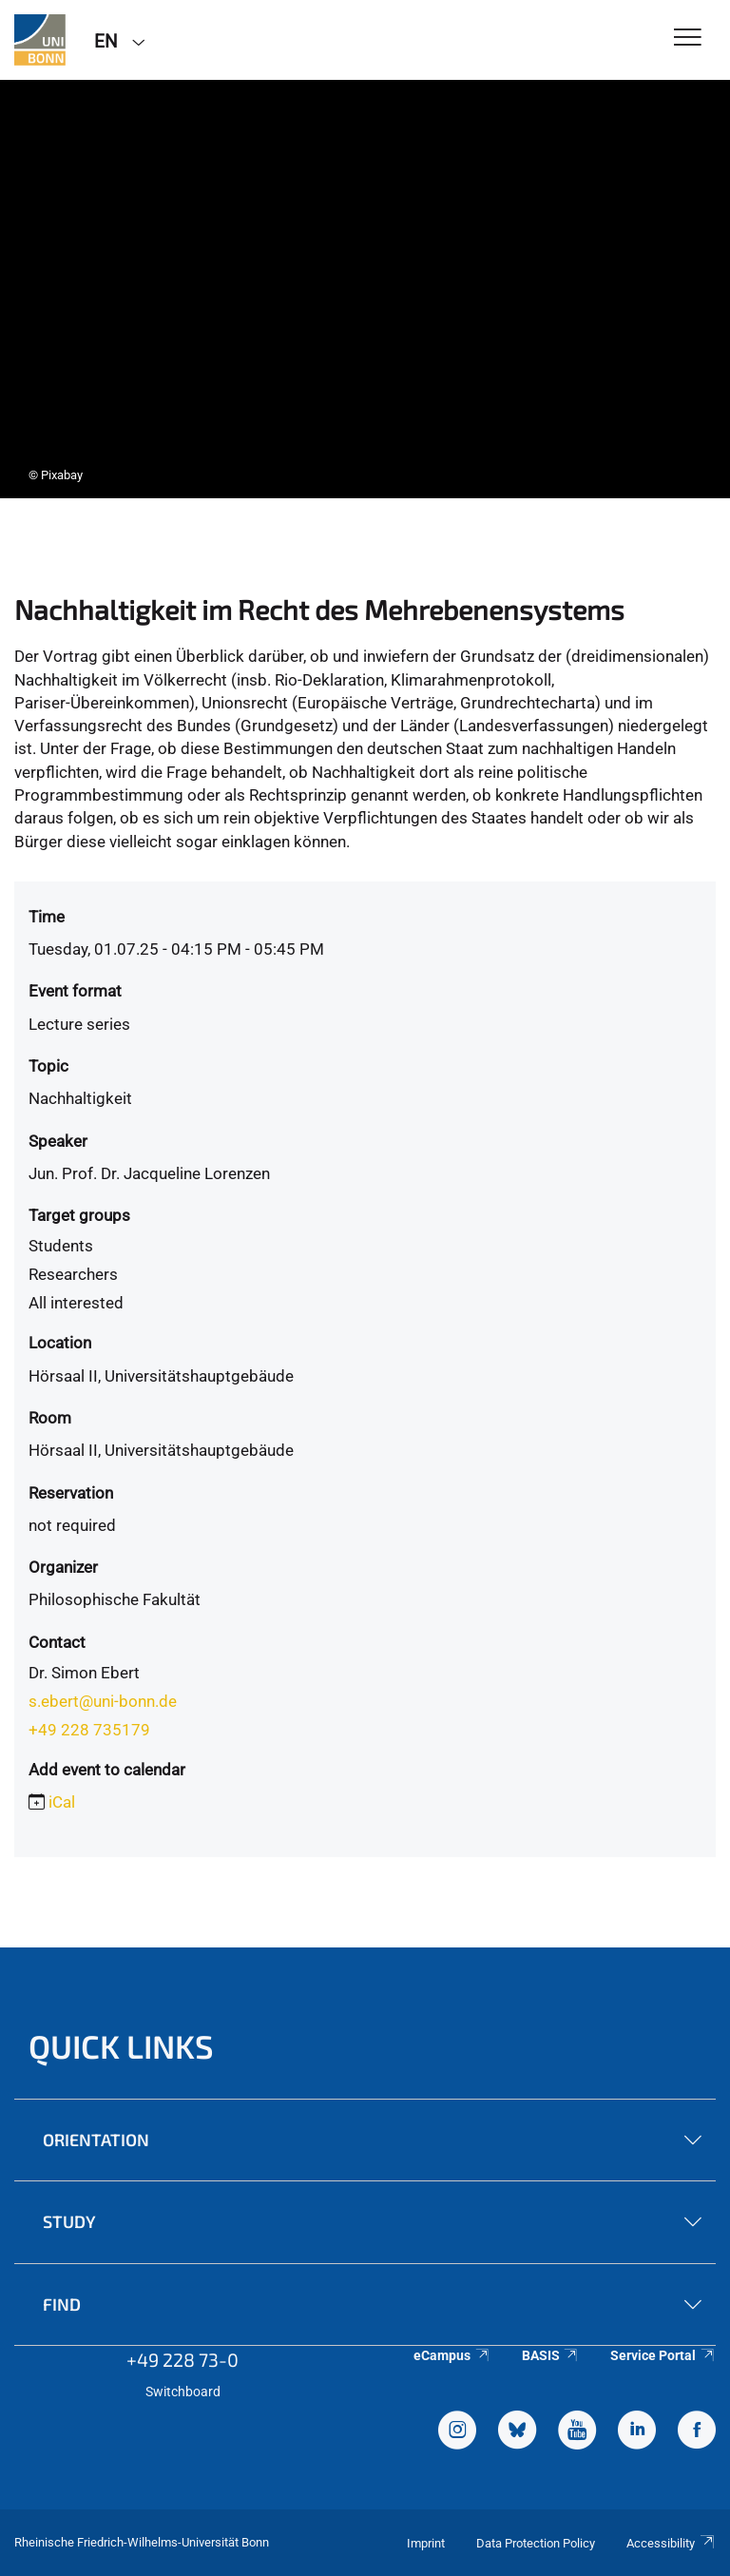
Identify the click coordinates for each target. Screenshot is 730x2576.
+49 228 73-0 (182, 2359)
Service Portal (663, 2355)
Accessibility (671, 2543)
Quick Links (121, 2045)
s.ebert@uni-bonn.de (103, 1701)
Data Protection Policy (535, 2543)
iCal (61, 1801)
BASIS (551, 2355)
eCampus (451, 2355)
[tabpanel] (365, 289)
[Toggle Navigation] (687, 38)
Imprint (426, 2543)
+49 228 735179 (89, 1729)
